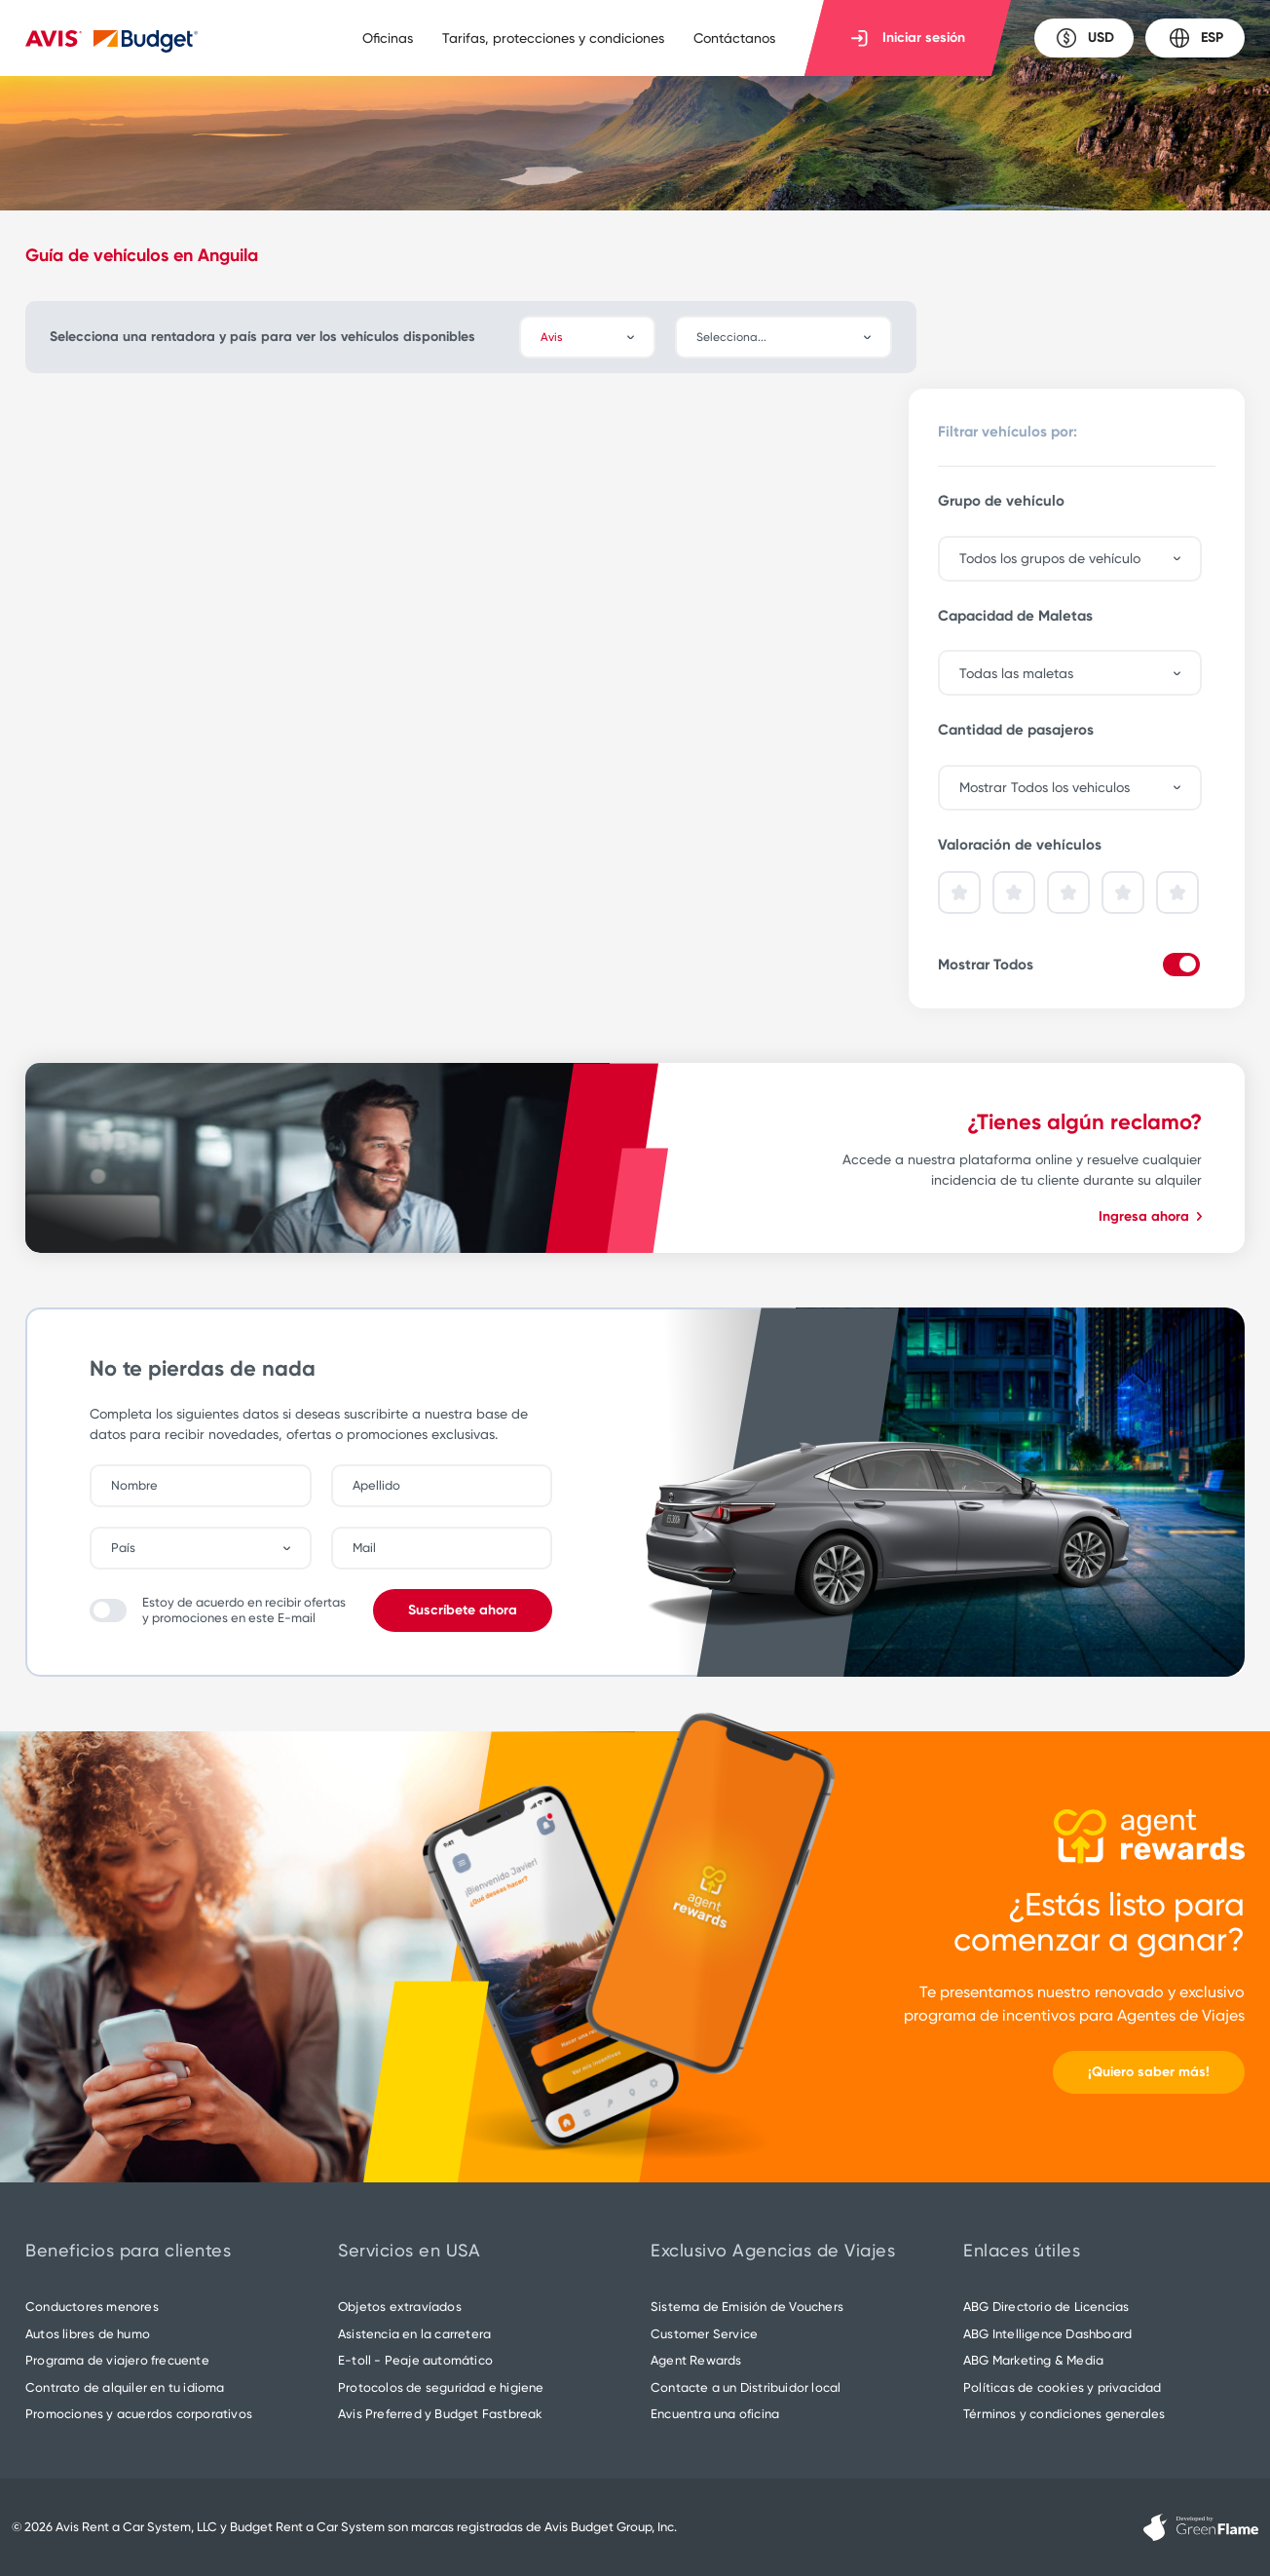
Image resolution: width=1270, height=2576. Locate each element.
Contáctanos (734, 38)
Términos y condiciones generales (1064, 2413)
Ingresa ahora (1150, 1216)
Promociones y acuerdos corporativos (138, 2413)
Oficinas (387, 38)
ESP (1195, 38)
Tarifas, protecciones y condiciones (553, 38)
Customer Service (704, 2334)
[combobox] (793, 337)
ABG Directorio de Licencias (1046, 2306)
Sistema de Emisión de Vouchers (747, 2306)
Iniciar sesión (908, 38)
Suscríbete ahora (462, 1610)
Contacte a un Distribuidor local (745, 2387)
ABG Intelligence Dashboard (1047, 2334)
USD (1084, 38)
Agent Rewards (696, 2360)
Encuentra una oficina (715, 2413)
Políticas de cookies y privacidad (1062, 2387)
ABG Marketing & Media (1033, 2360)
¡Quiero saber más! (1149, 2072)
